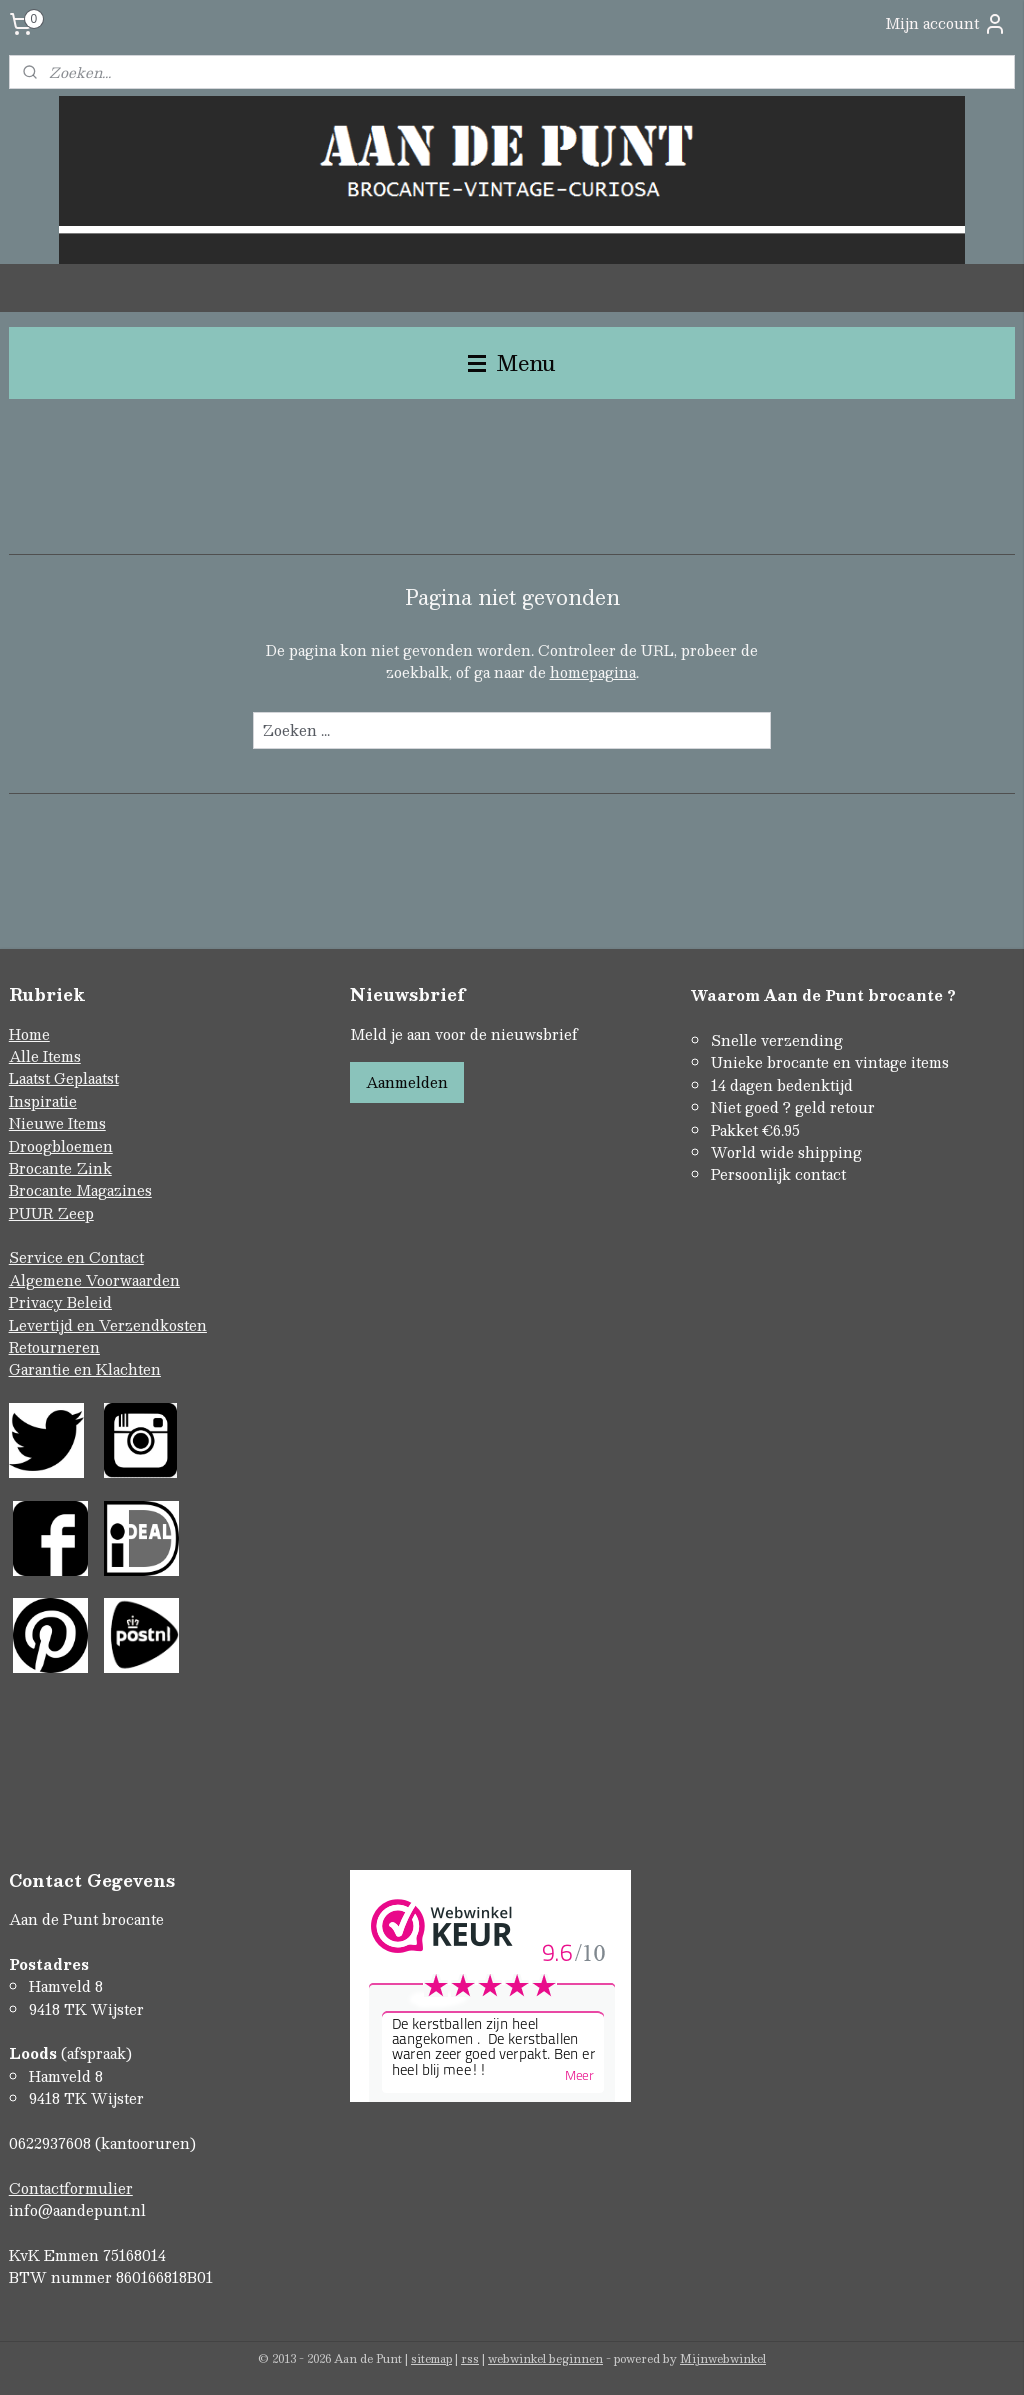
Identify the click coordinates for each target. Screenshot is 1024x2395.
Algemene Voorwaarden (94, 1280)
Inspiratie (43, 1101)
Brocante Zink (60, 1168)
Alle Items (45, 1056)
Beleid (89, 1302)
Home (29, 1034)
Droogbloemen (61, 1146)
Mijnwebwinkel (723, 2358)
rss (470, 2358)
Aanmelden (407, 1082)
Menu (512, 362)
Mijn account (946, 23)
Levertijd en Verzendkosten (108, 1325)
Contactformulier (71, 2188)
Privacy (38, 1302)
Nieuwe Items (57, 1123)
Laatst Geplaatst (64, 1078)
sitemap (431, 2358)
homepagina (593, 673)
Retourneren (54, 1347)
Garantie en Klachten (85, 1369)
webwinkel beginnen (545, 2358)
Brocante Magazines (80, 1190)
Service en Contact (76, 1257)
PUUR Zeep (51, 1213)
